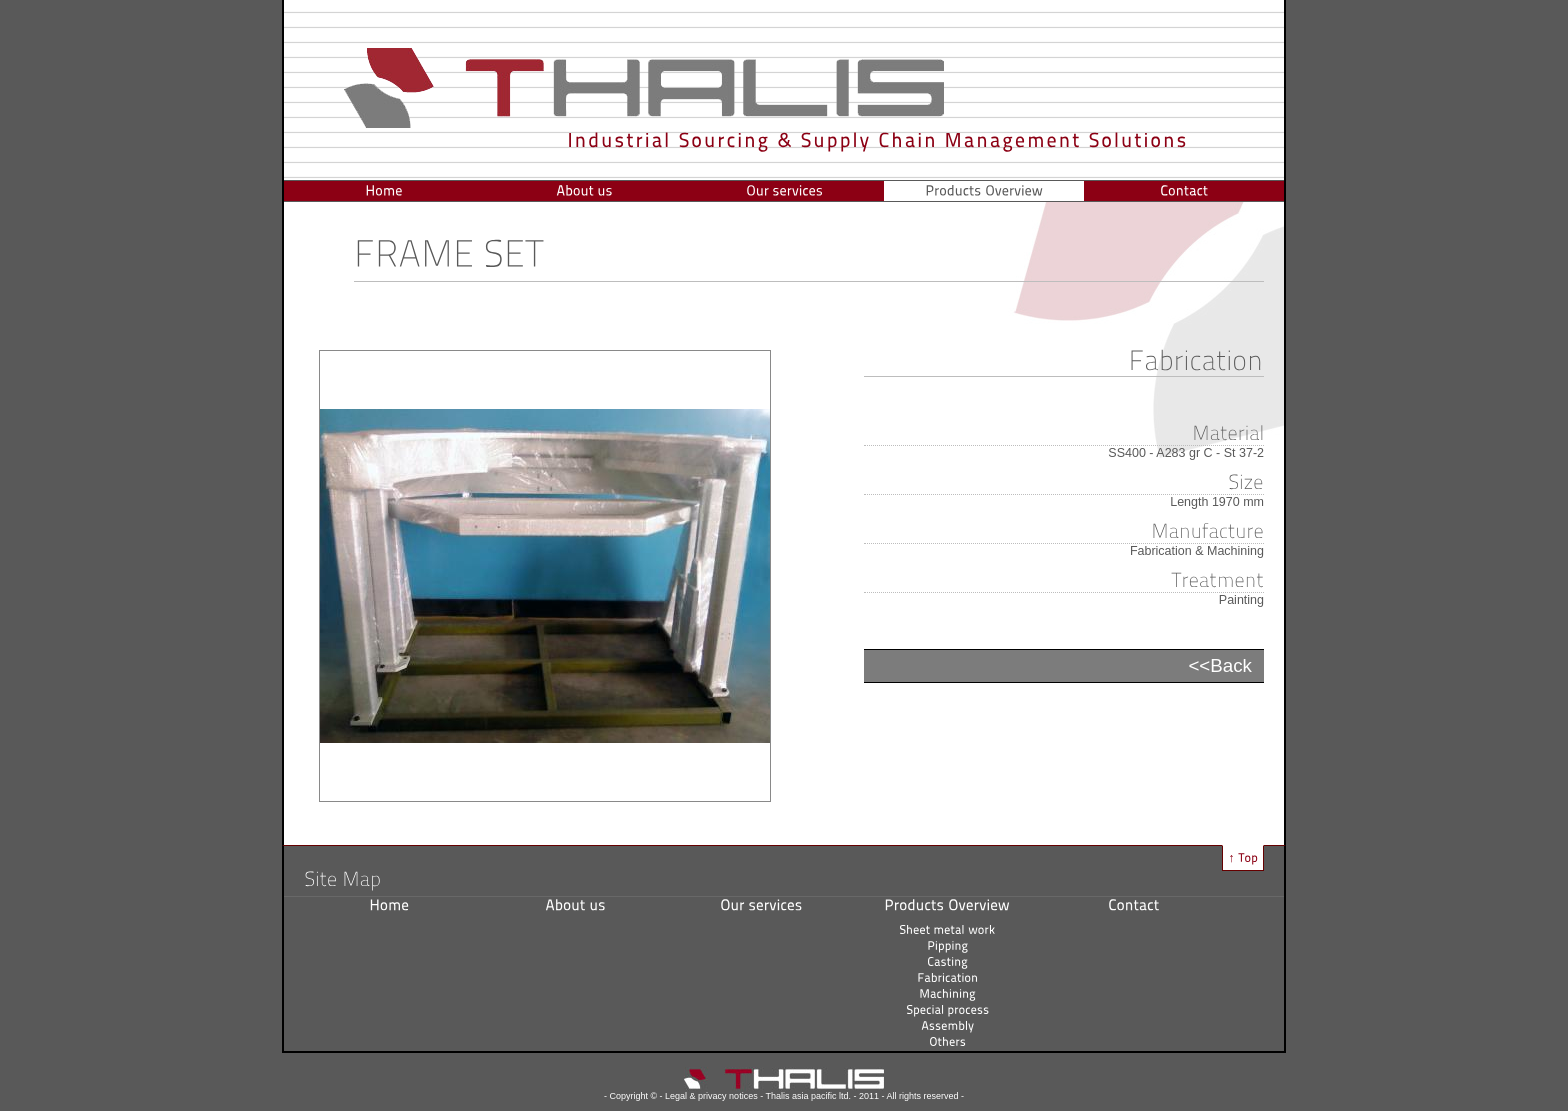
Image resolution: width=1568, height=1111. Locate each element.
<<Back (1220, 665)
